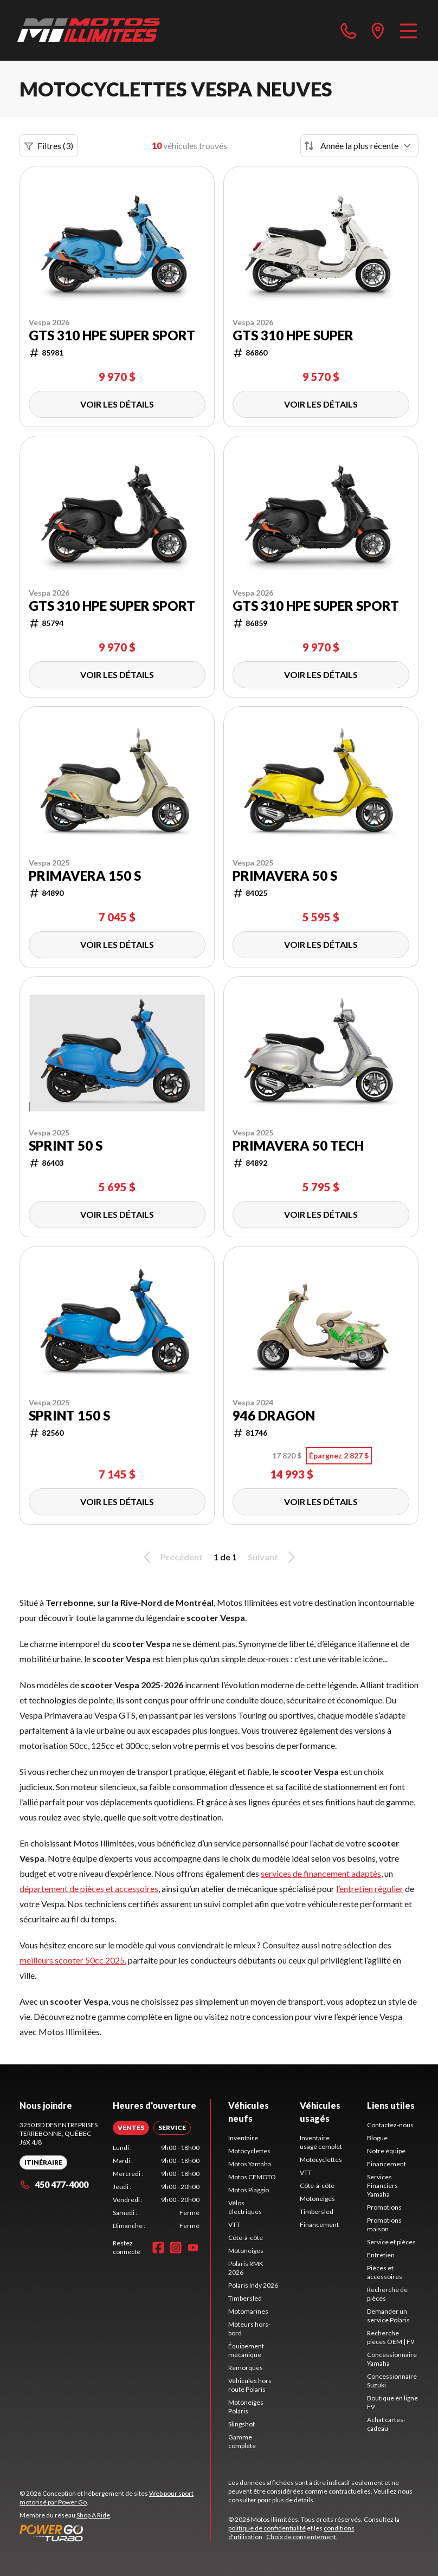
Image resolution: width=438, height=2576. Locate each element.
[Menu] (408, 30)
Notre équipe (386, 2151)
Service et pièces (391, 2242)
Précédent (171, 1557)
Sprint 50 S (65, 1145)
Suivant (273, 1557)
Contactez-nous (390, 2125)
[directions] (378, 30)
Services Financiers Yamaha (382, 2185)
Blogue (377, 2138)
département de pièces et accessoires (89, 1888)
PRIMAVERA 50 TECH (298, 1145)
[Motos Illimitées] (88, 30)
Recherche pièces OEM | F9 (390, 2337)
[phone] (348, 30)
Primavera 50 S (285, 875)
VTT (234, 2224)
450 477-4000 (54, 2184)
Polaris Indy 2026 (253, 2285)
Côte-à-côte (245, 2237)
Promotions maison (384, 2224)
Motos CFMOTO (252, 2177)
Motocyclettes (249, 2151)
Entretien (381, 2255)
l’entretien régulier (369, 1888)
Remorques (245, 2368)
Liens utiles (391, 2105)
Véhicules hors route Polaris (250, 2385)
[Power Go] (115, 2532)
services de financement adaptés (321, 1873)
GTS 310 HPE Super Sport (112, 335)
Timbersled (245, 2298)
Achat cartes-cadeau (386, 2424)
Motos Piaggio (248, 2190)
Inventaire (243, 2138)
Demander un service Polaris (388, 2315)
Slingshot (241, 2424)
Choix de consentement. (302, 2537)
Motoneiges (245, 2250)
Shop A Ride (93, 2515)
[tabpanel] (156, 2187)
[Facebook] (158, 2247)
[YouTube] (192, 2247)
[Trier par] (359, 145)
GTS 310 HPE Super (293, 335)
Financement (319, 2224)
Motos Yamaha (249, 2164)
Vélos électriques (245, 2207)
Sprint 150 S (69, 1415)
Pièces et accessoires (384, 2272)
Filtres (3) (48, 145)
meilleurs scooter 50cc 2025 (72, 1960)
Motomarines (248, 2311)
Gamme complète (242, 2441)
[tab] (131, 2128)
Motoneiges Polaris (245, 2406)
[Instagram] (175, 2247)
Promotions (384, 2207)
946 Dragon (274, 1415)
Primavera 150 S (85, 875)
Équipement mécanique (246, 2350)
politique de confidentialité (267, 2528)
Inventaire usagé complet (321, 2142)
